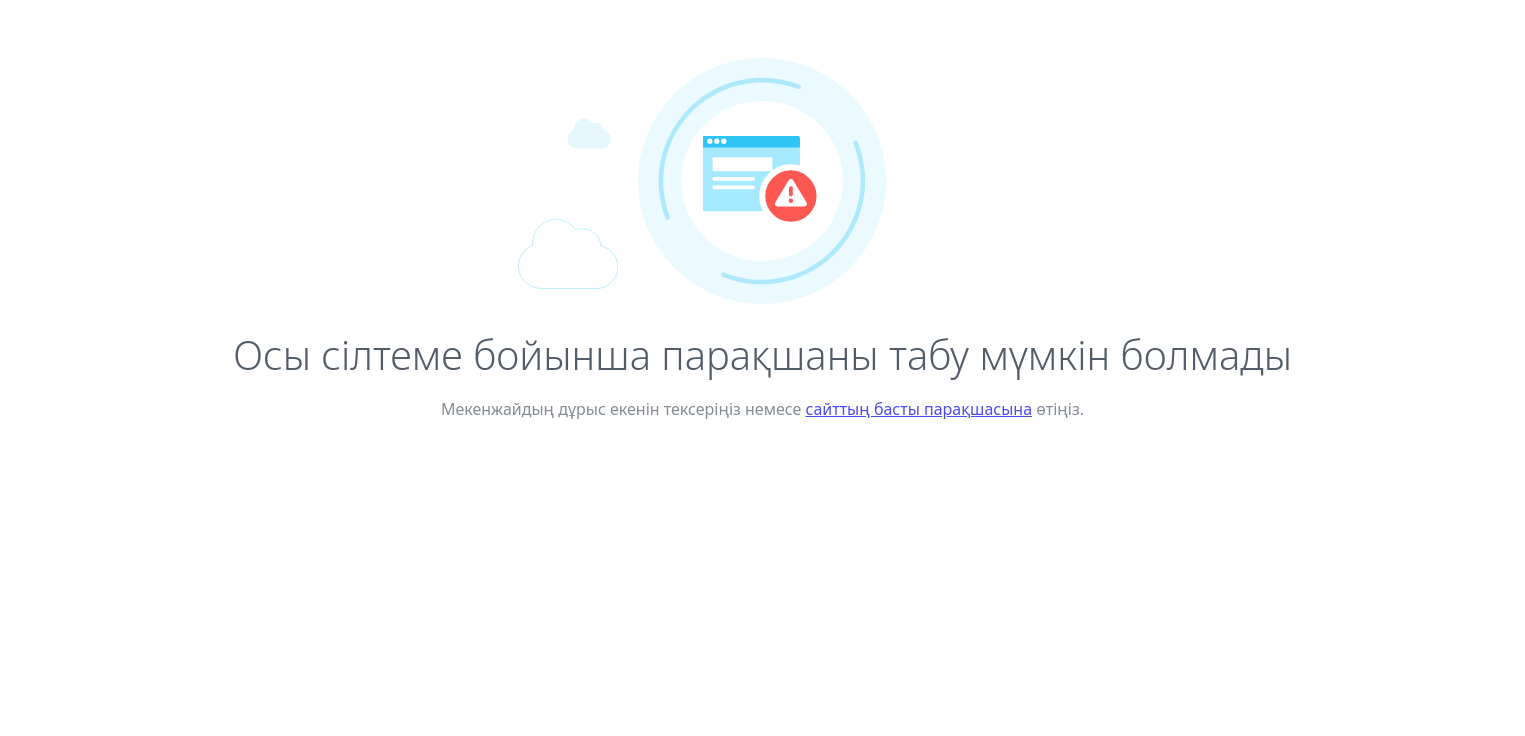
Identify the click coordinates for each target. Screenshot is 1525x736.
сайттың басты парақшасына (919, 409)
